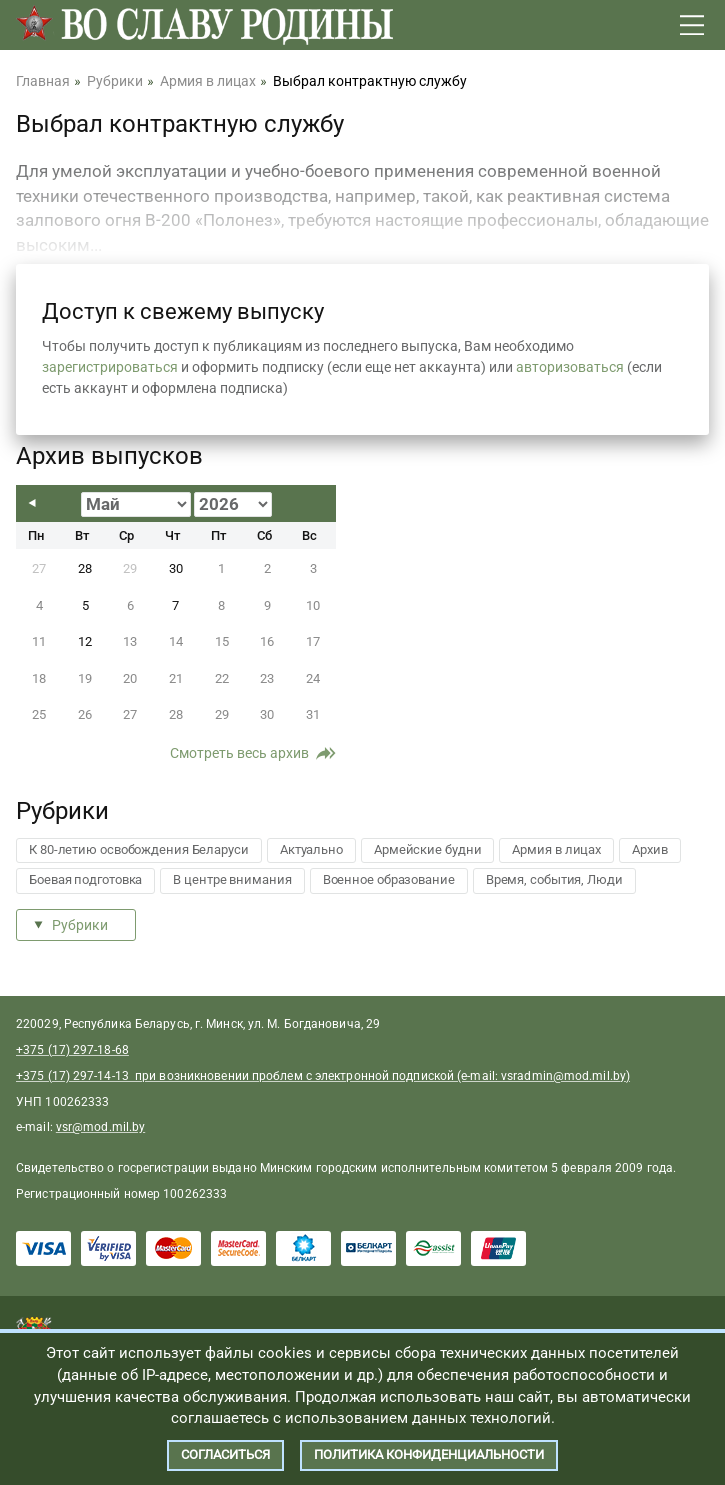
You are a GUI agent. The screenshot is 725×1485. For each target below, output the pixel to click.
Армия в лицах (556, 849)
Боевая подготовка (85, 879)
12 (85, 641)
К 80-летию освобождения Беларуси (139, 849)
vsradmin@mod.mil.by (563, 1076)
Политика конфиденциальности (429, 1454)
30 (176, 568)
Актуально (311, 849)
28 (85, 568)
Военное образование (389, 879)
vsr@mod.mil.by (100, 1127)
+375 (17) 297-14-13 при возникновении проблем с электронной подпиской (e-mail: (258, 1076)
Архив (650, 849)
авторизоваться (570, 367)
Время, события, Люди (554, 879)
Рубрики (80, 925)
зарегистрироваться (110, 367)
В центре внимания (232, 879)
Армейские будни (428, 849)
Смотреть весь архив (239, 753)
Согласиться (225, 1454)
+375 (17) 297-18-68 (72, 1050)
